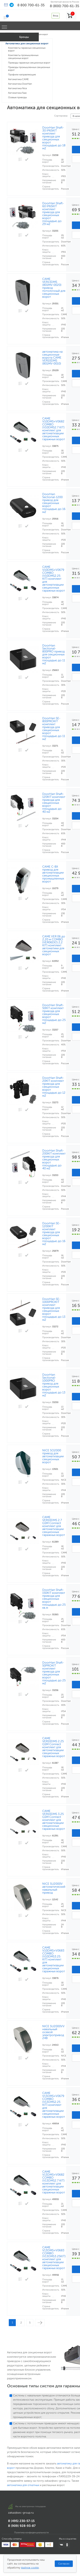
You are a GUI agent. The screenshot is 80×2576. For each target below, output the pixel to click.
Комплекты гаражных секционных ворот (26, 49)
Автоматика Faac (17, 92)
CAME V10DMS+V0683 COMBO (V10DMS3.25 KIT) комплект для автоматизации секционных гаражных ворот (53, 1959)
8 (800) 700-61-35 (64, 6)
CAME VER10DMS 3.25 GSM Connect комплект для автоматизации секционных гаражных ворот (53, 1820)
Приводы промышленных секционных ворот (29, 69)
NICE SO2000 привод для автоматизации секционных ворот (53, 1456)
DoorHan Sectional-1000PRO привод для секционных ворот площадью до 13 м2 (53, 1385)
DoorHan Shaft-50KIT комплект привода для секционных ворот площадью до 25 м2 (54, 1014)
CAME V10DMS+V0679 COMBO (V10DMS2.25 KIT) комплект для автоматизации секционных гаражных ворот (53, 578)
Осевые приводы (17, 97)
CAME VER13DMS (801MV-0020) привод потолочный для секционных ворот (53, 287)
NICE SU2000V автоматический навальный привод (53, 1888)
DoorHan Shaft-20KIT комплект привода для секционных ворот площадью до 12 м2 (53, 1086)
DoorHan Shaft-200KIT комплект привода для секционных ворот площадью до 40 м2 (54, 1159)
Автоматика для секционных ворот (26, 43)
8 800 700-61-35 (31, 5)
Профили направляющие (22, 74)
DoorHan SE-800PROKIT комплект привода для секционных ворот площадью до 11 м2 (53, 728)
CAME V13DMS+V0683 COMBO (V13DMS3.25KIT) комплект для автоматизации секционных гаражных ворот (54, 2258)
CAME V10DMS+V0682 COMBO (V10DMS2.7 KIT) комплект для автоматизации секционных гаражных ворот (53, 429)
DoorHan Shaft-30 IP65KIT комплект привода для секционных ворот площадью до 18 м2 (53, 138)
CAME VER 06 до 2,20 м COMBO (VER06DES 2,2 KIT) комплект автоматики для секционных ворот (53, 945)
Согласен (63, 2563)
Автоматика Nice (17, 88)
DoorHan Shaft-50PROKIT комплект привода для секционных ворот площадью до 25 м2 (54, 1673)
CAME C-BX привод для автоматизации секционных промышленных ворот (53, 874)
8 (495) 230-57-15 (21, 2521)
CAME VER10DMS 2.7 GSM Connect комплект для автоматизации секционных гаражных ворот (53, 1526)
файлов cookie (30, 2567)
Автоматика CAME (18, 79)
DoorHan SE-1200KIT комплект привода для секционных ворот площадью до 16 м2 (53, 1234)
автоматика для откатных (23, 2485)
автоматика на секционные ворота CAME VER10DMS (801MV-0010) (52, 357)
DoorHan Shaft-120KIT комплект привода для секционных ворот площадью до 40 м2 (53, 802)
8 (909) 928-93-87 (22, 2526)
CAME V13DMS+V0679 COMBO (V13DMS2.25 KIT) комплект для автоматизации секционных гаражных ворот (53, 2105)
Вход (55, 15)
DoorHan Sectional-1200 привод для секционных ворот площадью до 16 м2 (53, 503)
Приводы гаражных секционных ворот (29, 62)
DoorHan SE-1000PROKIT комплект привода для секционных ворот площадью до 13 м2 (53, 1309)
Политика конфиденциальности (31, 2532)
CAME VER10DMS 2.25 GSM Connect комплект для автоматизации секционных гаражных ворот (53, 1747)
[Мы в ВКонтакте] (61, 2544)
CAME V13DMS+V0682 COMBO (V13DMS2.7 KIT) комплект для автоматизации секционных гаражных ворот (53, 2182)
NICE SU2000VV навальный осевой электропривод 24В (53, 2032)
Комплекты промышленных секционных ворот (23, 56)
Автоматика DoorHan (20, 83)
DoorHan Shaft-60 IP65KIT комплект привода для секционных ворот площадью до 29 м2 (53, 213)
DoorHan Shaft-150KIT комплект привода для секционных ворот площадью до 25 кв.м (54, 1598)
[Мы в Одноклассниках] (67, 2544)
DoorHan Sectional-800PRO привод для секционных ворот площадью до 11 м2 (53, 654)
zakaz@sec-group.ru (21, 2512)
